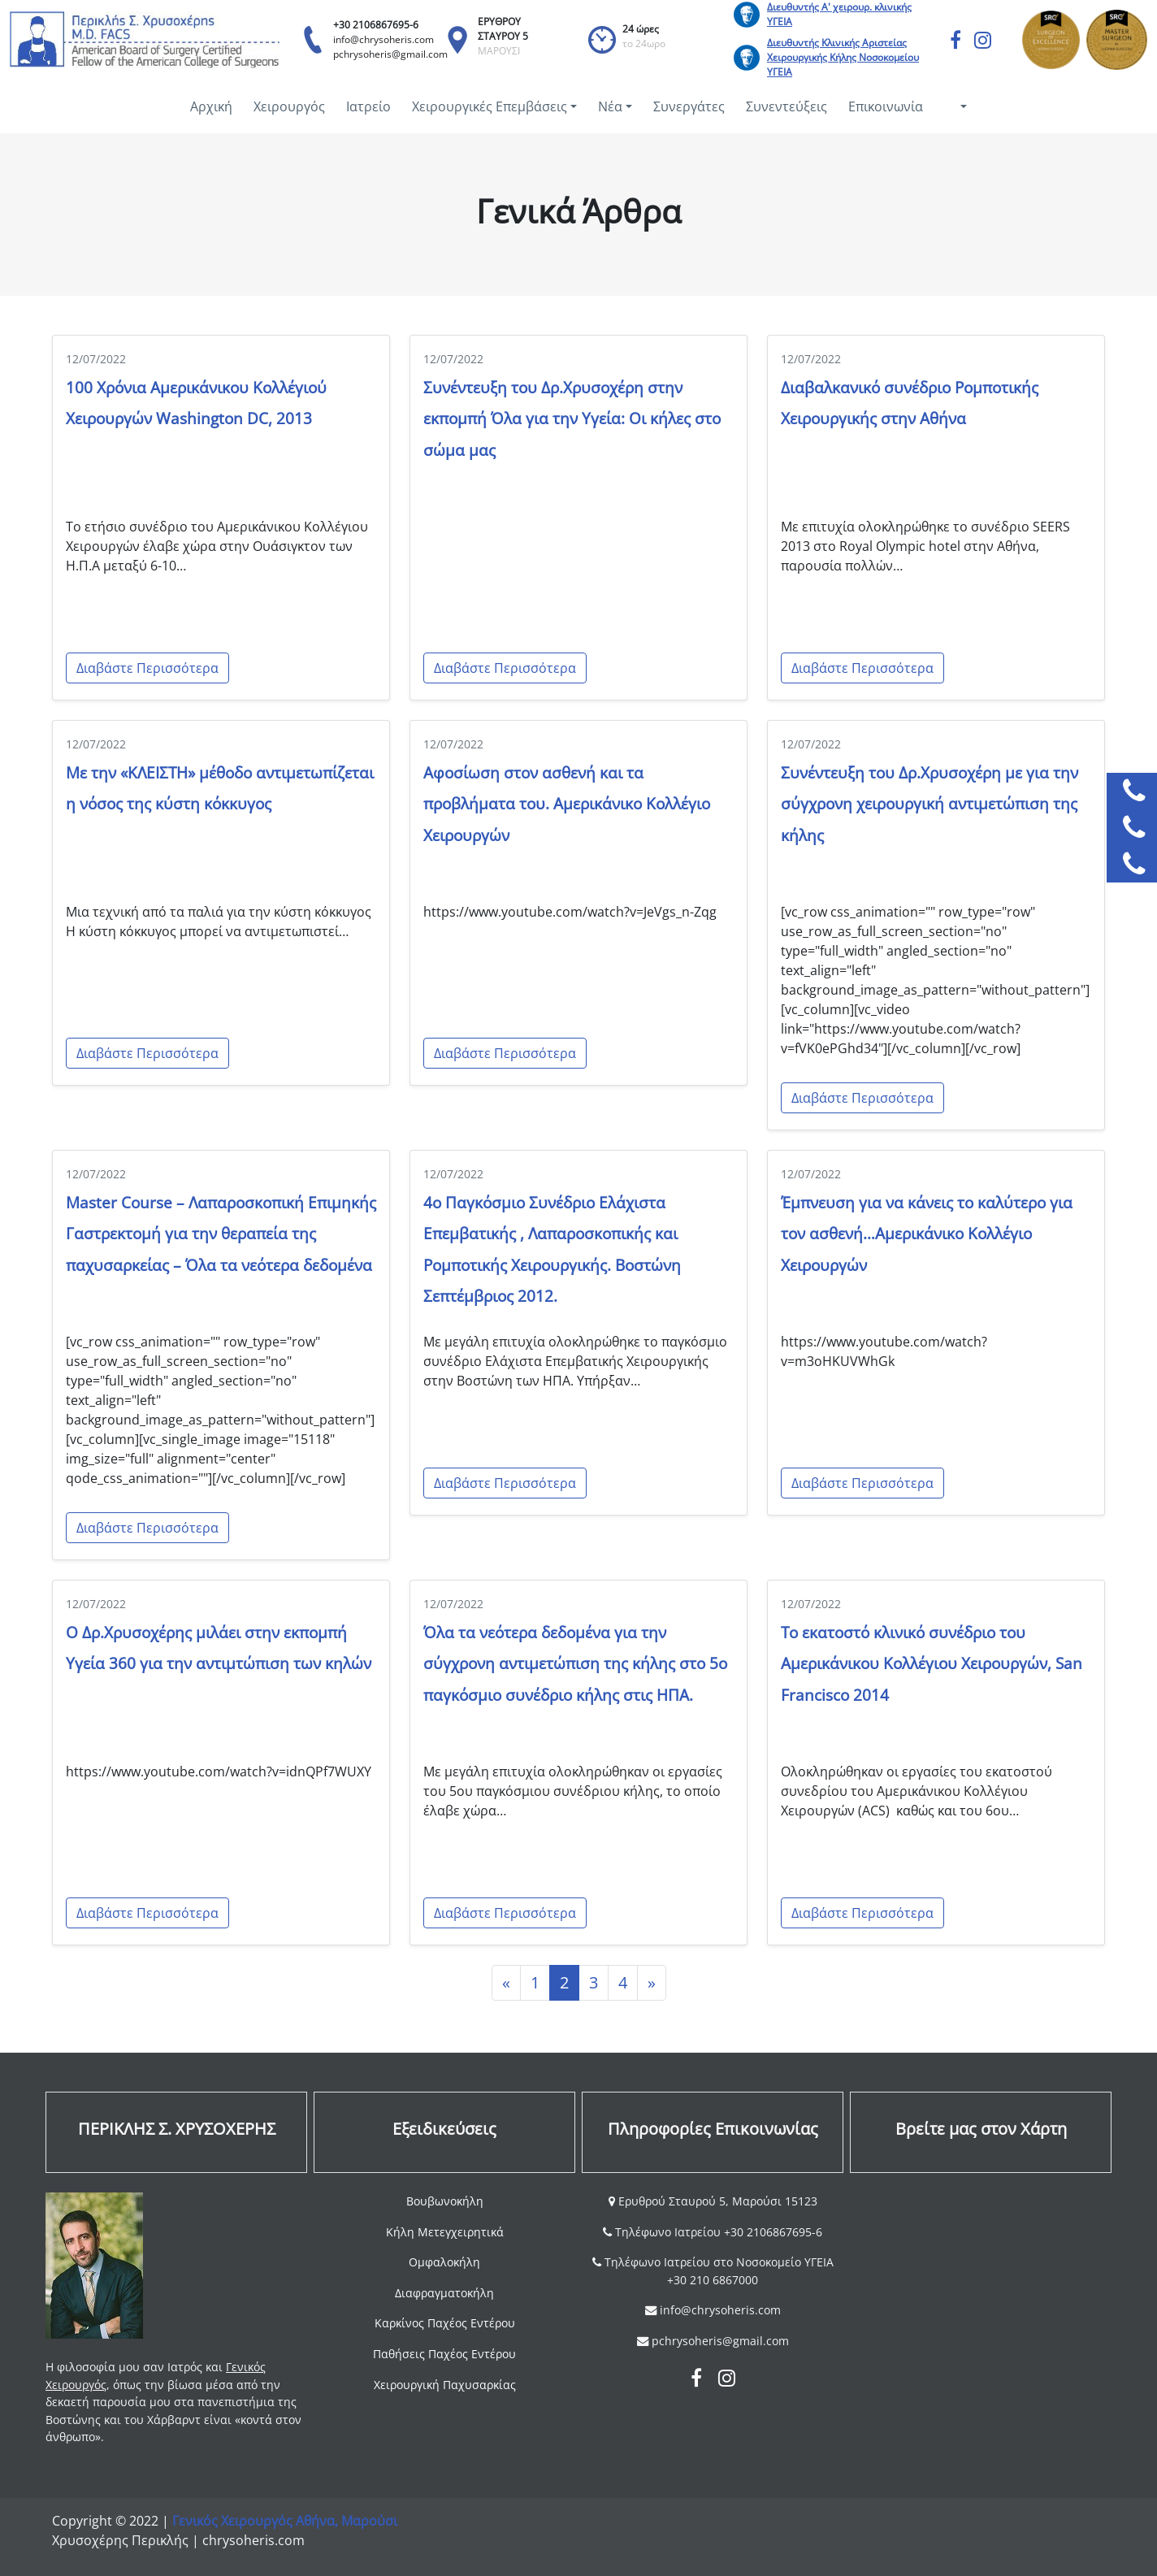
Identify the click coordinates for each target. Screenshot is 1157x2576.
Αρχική (211, 106)
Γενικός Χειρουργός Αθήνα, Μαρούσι (284, 2521)
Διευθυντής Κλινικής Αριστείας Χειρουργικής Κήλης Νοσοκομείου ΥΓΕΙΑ (843, 57)
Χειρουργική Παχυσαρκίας (445, 2384)
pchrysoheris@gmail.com (390, 54)
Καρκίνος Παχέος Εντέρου (445, 2323)
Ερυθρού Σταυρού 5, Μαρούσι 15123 (716, 2201)
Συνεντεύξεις (786, 106)
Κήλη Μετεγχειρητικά (445, 2232)
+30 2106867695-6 (375, 25)
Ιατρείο (368, 106)
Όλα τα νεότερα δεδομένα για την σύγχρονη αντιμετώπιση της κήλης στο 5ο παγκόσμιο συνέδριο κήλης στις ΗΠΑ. (575, 1663)
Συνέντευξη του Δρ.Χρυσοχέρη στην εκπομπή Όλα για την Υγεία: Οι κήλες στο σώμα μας (572, 418)
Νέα (610, 106)
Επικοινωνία (885, 106)
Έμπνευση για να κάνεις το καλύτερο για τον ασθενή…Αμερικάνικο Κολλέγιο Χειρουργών (926, 1233)
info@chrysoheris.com (383, 39)
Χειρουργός (289, 106)
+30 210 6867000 (712, 2280)
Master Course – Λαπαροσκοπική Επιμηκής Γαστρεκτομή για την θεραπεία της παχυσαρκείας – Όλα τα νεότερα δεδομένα (221, 1233)
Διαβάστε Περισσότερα (147, 668)
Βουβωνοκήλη (444, 2201)
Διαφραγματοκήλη (444, 2293)
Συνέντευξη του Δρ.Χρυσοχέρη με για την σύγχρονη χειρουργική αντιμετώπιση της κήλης (929, 803)
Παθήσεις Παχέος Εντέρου (444, 2353)
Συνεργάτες (689, 106)
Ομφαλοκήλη (444, 2262)
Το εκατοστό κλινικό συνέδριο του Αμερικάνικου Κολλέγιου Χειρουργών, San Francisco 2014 (931, 1663)
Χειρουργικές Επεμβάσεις (489, 106)
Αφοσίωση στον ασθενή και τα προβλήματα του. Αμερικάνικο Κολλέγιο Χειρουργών (566, 803)
